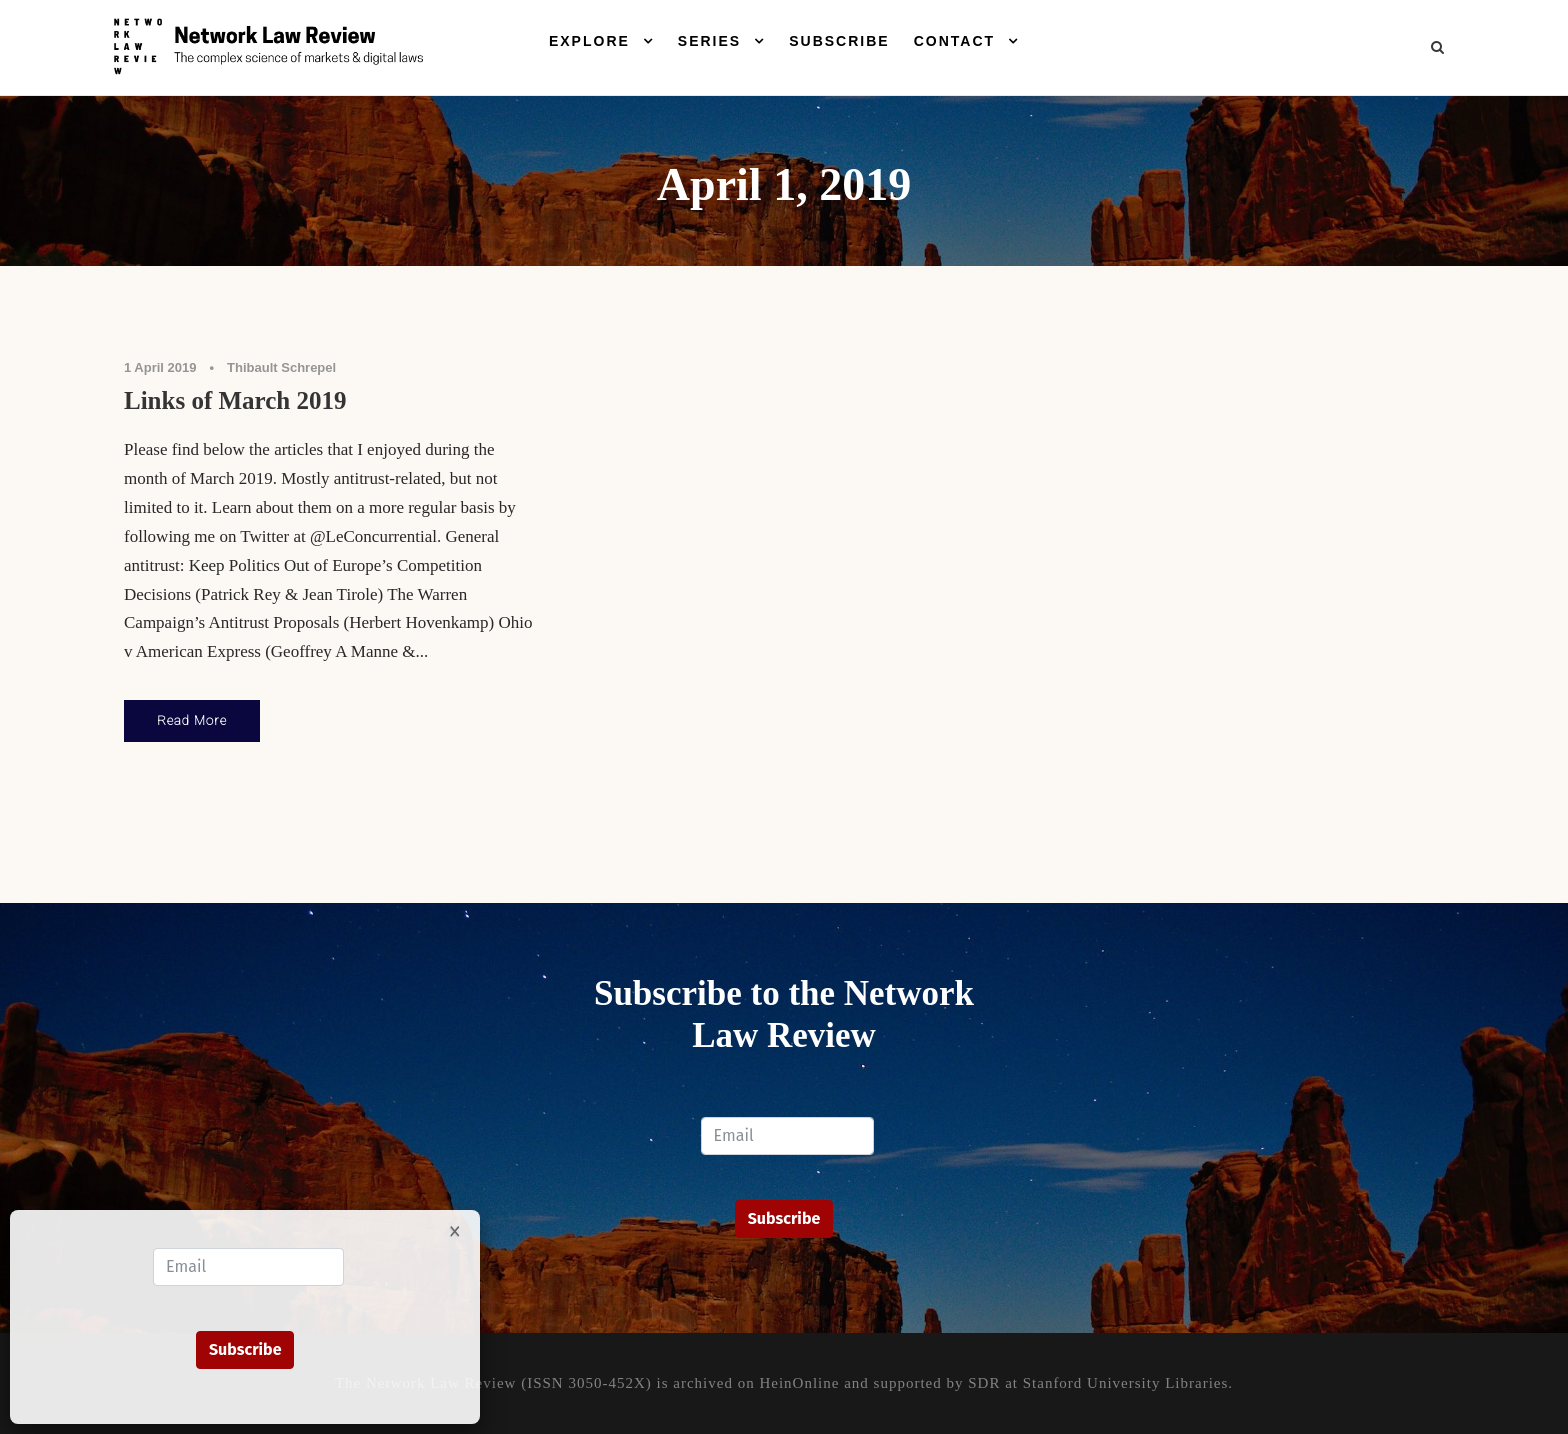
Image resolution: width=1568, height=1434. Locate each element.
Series (709, 41)
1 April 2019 (160, 367)
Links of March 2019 (235, 400)
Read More (192, 720)
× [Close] (455, 1230)
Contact (954, 41)
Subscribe (839, 41)
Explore (589, 41)
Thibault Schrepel (281, 367)
